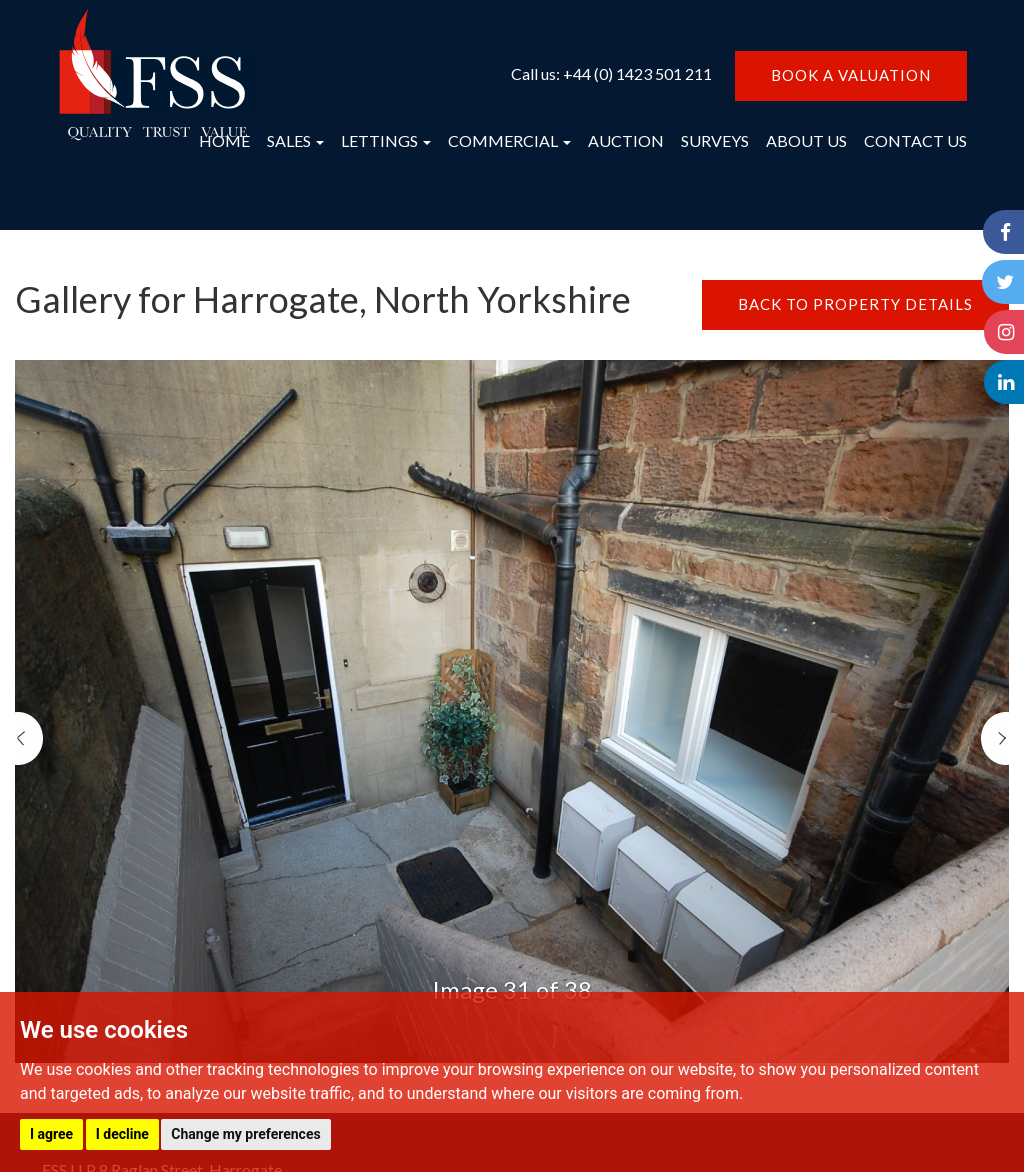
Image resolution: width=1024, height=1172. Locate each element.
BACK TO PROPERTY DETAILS (855, 304)
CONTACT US (915, 140)
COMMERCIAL (509, 140)
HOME (224, 140)
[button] (29, 888)
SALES (295, 140)
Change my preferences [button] (245, 1134)
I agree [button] (51, 1134)
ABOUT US (806, 140)
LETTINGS (386, 140)
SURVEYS (715, 140)
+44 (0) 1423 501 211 (637, 73)
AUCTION (626, 140)
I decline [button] (122, 1134)
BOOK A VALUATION (851, 75)
